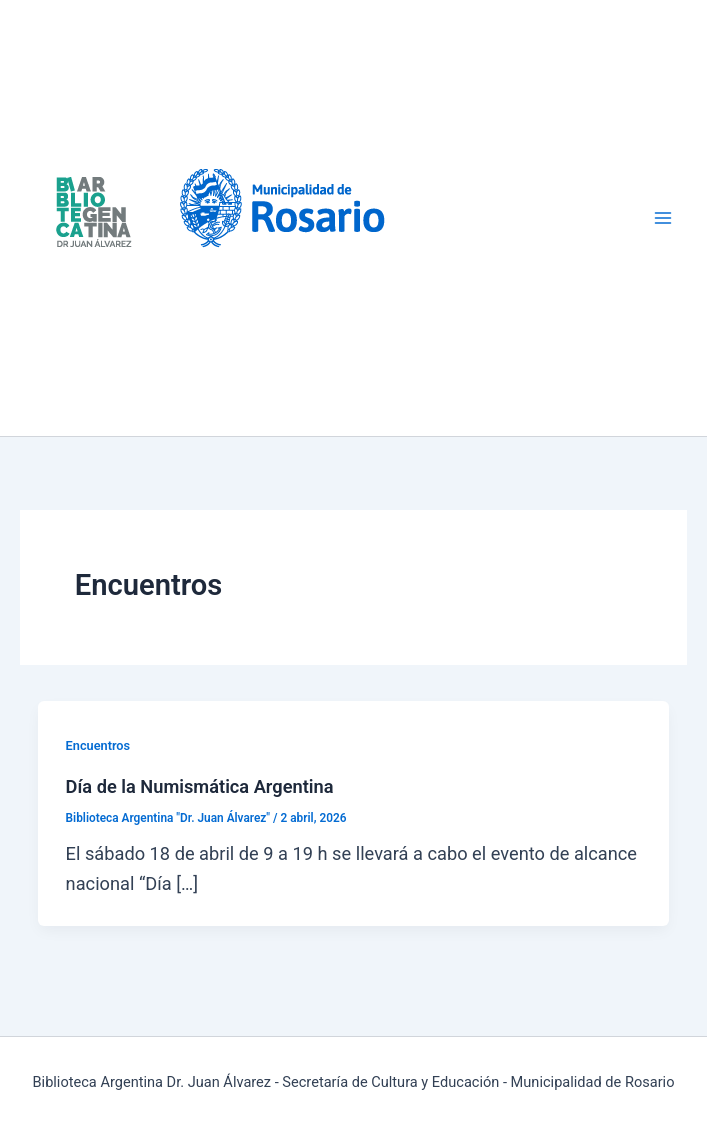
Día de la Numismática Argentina (200, 786)
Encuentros (98, 745)
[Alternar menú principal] (663, 218)
